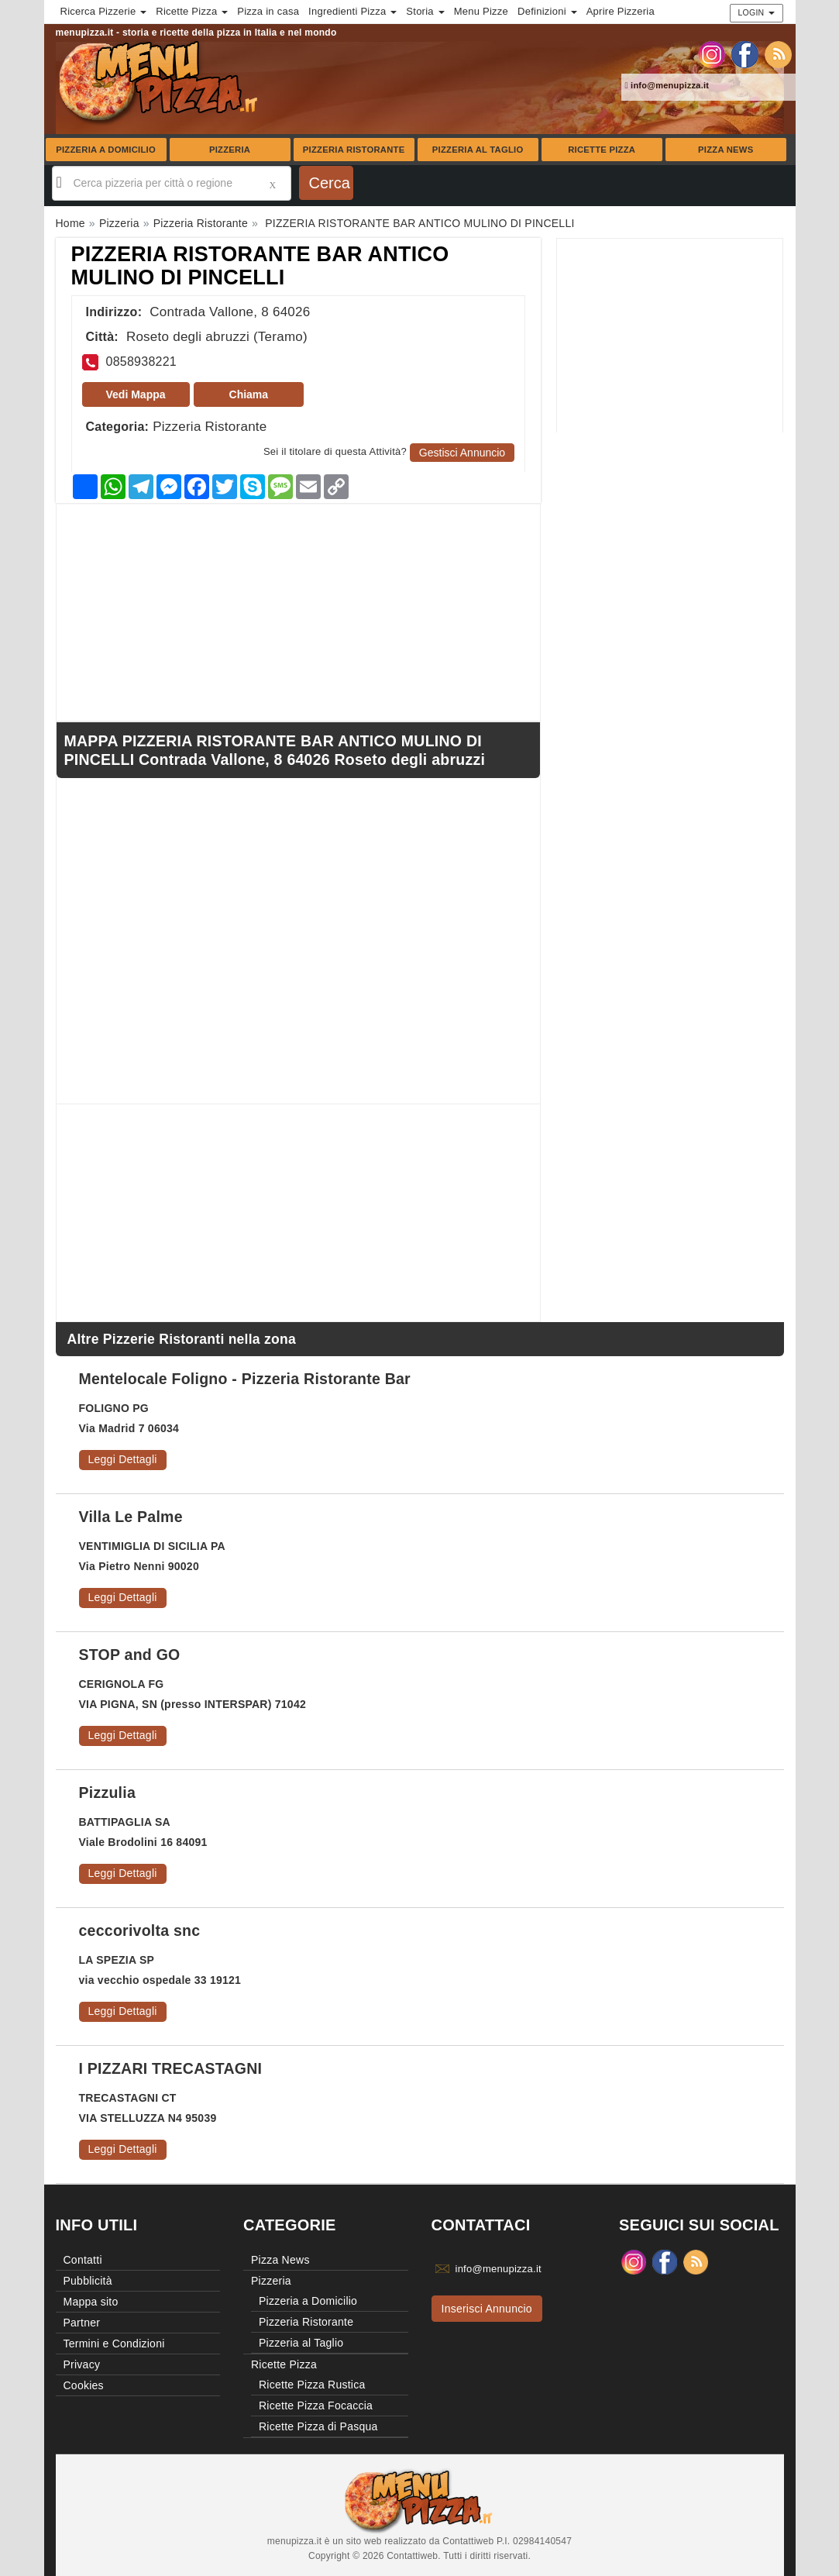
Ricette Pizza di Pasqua (318, 2426)
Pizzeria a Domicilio (106, 149)
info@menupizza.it (667, 85)
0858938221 (141, 361)
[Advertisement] (669, 335)
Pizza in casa (268, 11)
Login (756, 12)
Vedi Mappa (136, 394)
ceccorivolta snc (140, 1930)
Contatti (83, 2260)
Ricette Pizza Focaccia (316, 2405)
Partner (82, 2322)
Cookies (84, 2385)
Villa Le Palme (131, 1516)
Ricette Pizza (601, 149)
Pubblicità (88, 2281)
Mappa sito (91, 2301)
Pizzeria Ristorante (354, 149)
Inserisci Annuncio (487, 2308)
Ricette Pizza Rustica (312, 2384)
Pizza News (725, 149)
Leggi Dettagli (122, 1459)
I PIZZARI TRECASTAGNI (171, 2068)
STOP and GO (130, 1654)
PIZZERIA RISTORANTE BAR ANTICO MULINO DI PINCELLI (260, 266)
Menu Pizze (481, 11)
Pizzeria (229, 149)
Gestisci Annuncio (462, 452)
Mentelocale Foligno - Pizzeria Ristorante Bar (245, 1378)
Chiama (249, 394)
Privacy (82, 2364)
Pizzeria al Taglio (478, 149)
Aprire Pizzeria (620, 11)
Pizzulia (107, 1792)
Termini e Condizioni (114, 2343)
